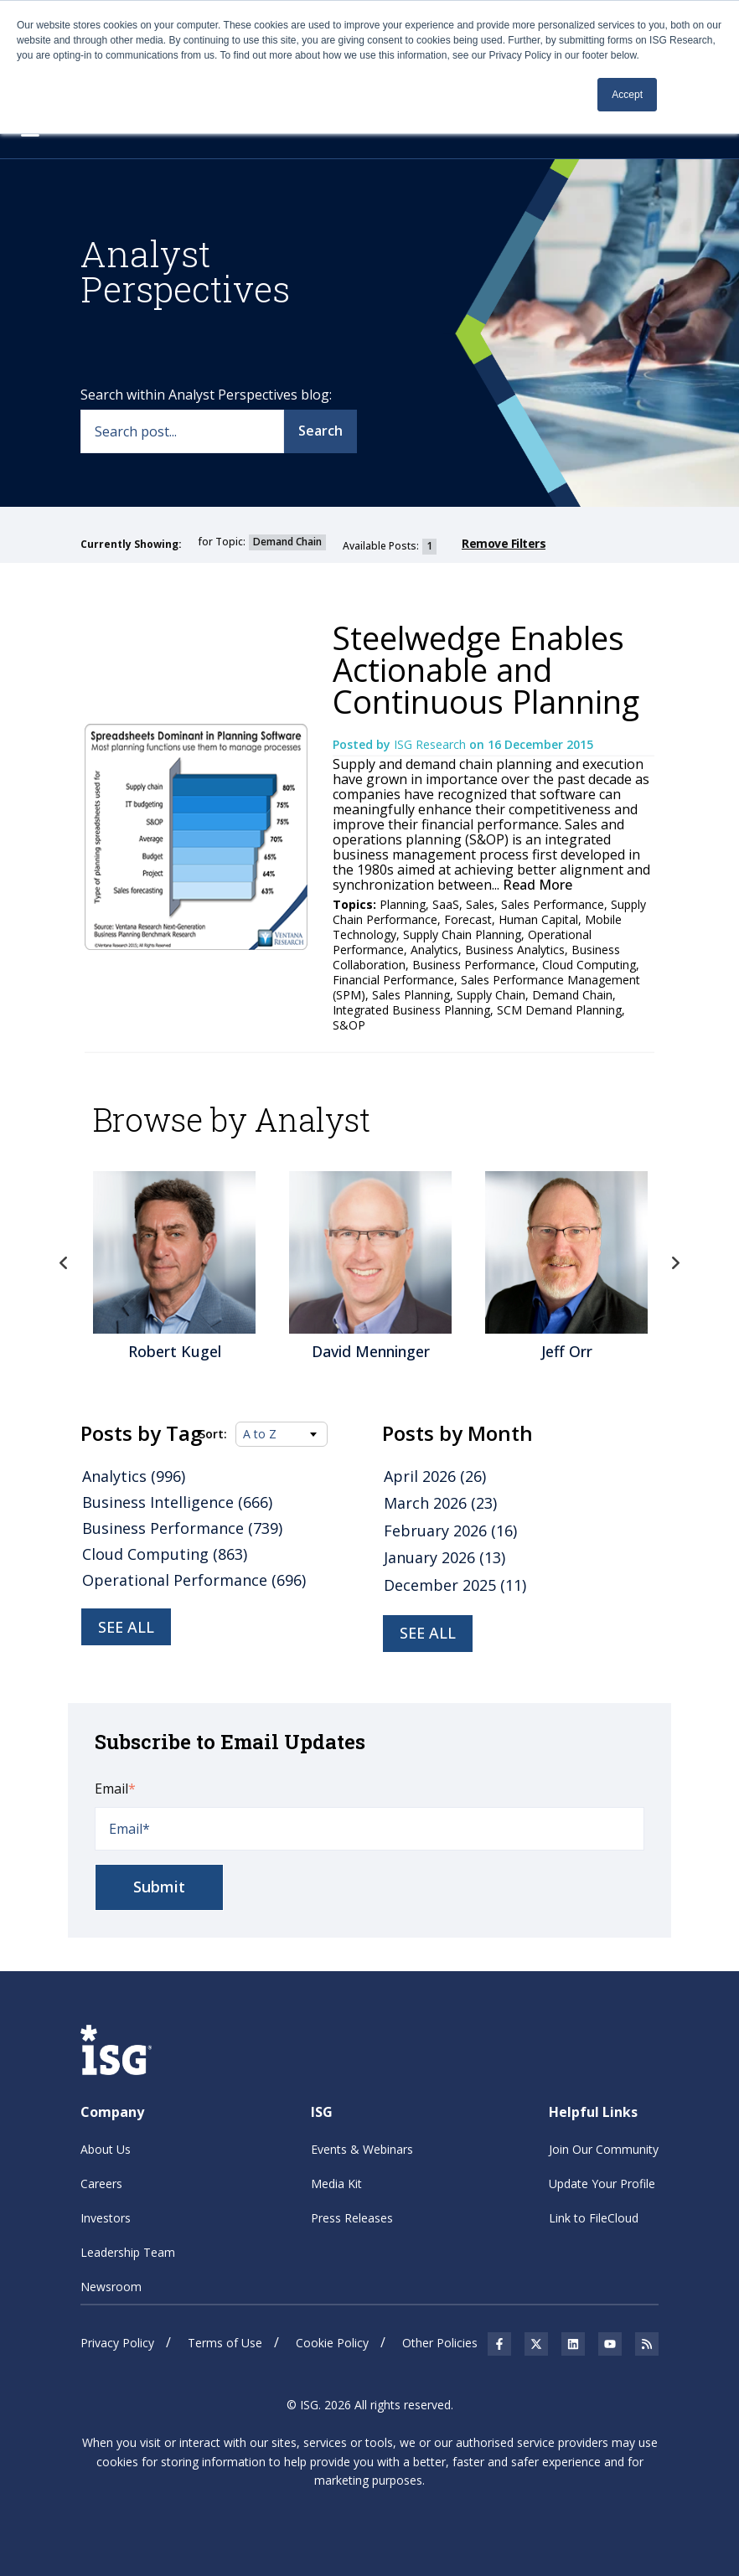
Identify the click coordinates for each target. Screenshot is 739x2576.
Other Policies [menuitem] (440, 2343)
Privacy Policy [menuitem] (117, 2343)
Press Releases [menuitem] (352, 2218)
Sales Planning (411, 995)
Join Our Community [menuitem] (604, 2149)
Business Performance (473, 965)
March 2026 (440, 1503)
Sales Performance (552, 904)
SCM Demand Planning (559, 1010)
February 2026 (450, 1530)
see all (428, 1633)
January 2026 (444, 1557)
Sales (480, 904)
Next (675, 1263)
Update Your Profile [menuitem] (602, 2183)
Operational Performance (194, 1580)
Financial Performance (393, 980)
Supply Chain (491, 995)
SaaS (445, 904)
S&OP (349, 1025)
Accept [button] (627, 95)
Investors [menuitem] (105, 2218)
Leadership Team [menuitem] (127, 2252)
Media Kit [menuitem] (336, 2183)
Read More (535, 884)
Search (320, 430)
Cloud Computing (589, 965)
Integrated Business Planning (411, 1010)
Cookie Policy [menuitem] (332, 2343)
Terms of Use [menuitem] (225, 2343)
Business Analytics (515, 950)
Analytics (434, 950)
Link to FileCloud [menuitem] (593, 2218)
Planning (403, 904)
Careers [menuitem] (101, 2183)
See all (126, 1627)
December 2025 (455, 1585)
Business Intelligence (177, 1502)
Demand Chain (572, 995)
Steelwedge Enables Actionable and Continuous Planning (486, 669)
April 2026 (435, 1476)
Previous (63, 1263)
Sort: (213, 1434)
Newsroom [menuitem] (111, 2287)
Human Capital (538, 919)
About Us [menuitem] (105, 2149)
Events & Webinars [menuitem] (362, 2149)
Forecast (468, 919)
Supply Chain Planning (462, 934)
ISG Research (431, 744)
